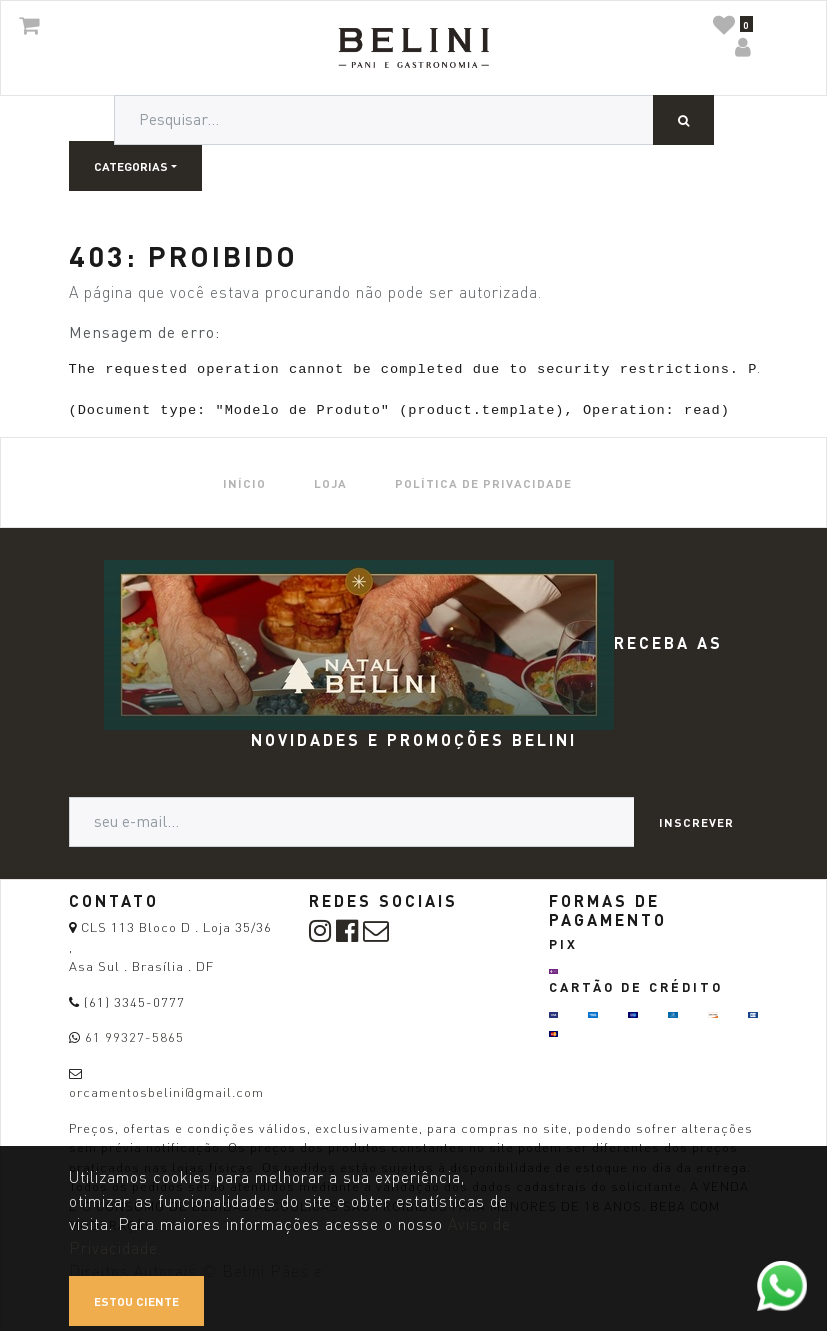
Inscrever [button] (696, 822)
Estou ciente (136, 1301)
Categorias (131, 166)
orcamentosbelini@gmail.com (166, 1092)
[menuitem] (244, 482)
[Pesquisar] (683, 120)
